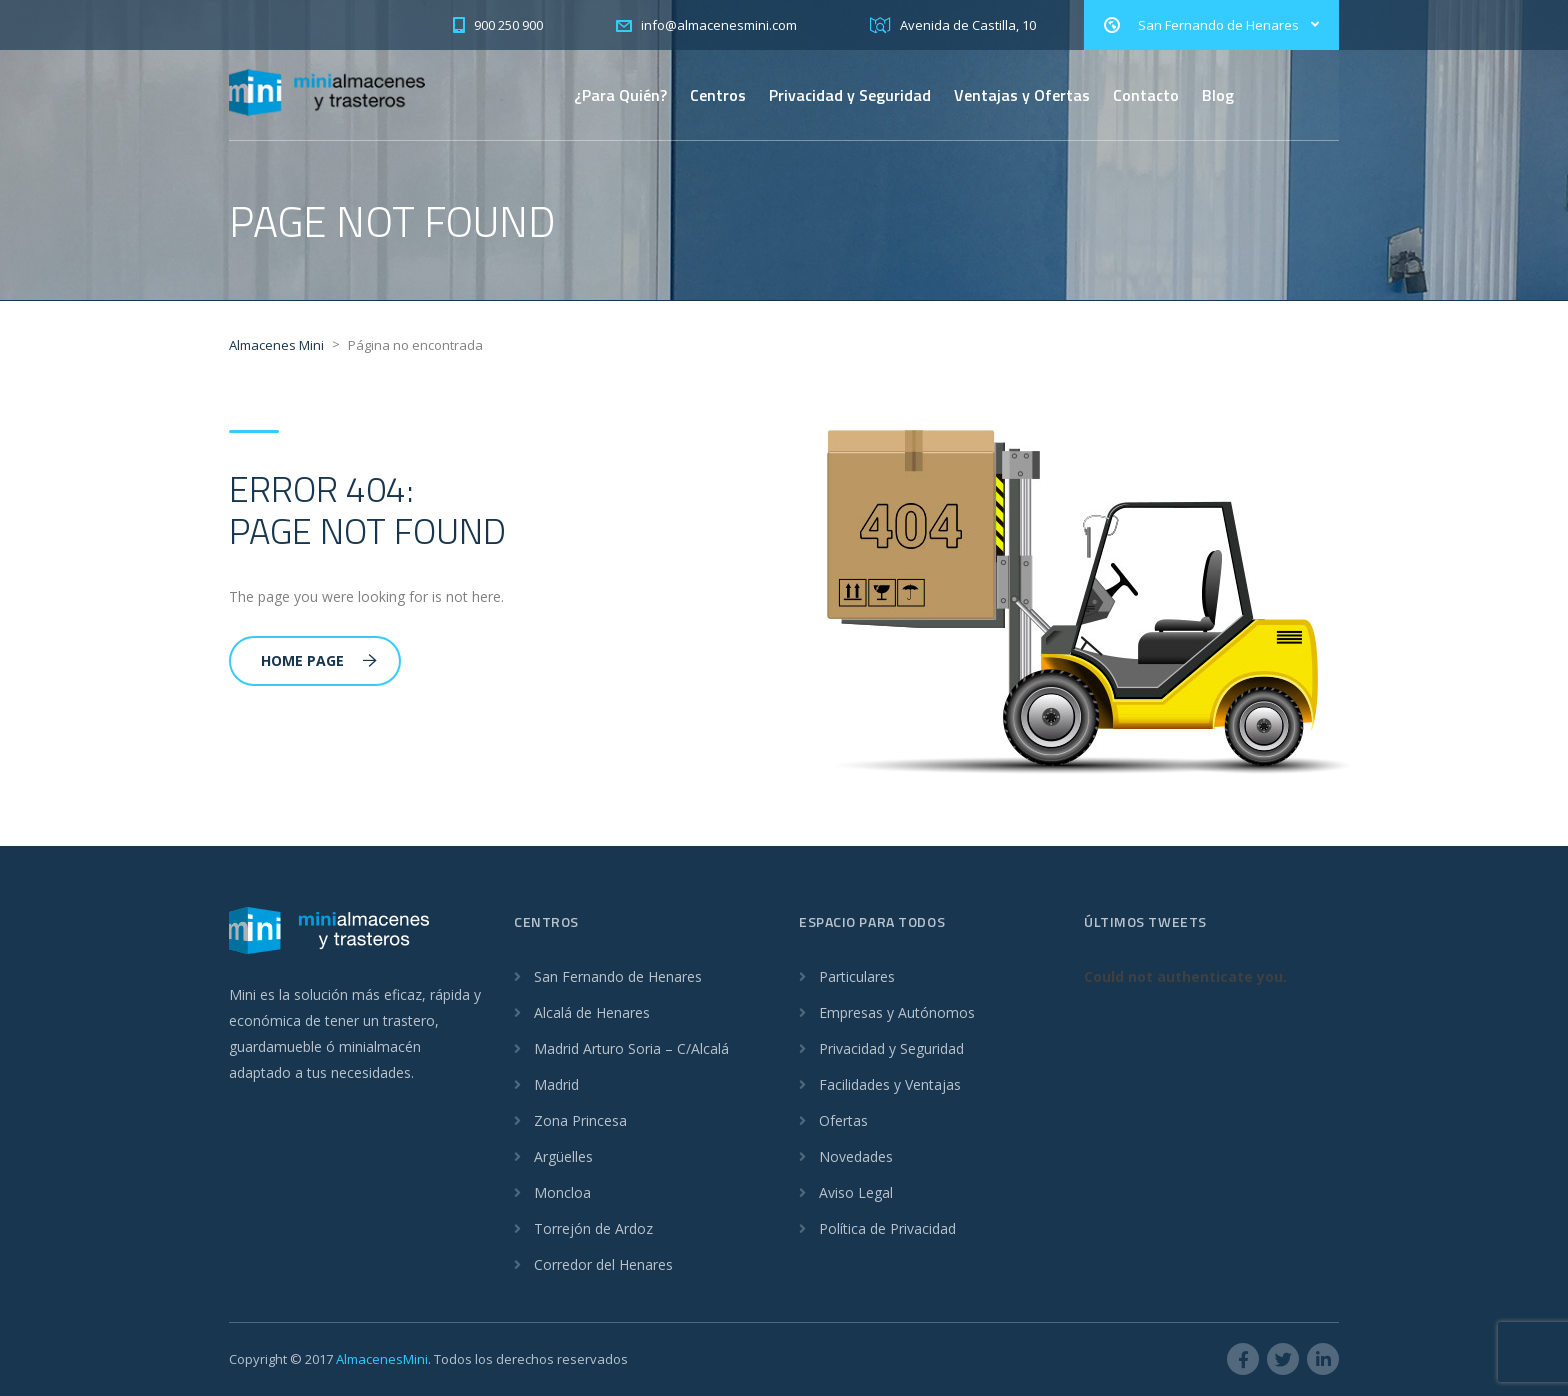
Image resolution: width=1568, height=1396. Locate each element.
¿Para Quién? (620, 95)
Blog (1218, 95)
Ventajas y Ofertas (1022, 95)
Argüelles (563, 1156)
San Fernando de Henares (618, 976)
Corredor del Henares (603, 1264)
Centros (718, 95)
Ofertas (843, 1120)
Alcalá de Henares (592, 1012)
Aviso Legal (856, 1192)
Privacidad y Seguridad (850, 95)
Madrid (556, 1084)
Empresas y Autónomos (897, 1012)
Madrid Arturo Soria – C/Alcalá (631, 1048)
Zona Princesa (580, 1120)
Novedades (856, 1156)
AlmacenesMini (382, 1359)
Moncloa (562, 1192)
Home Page (319, 660)
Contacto (1146, 95)
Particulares (857, 976)
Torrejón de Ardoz (593, 1228)
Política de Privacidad (887, 1228)
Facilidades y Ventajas (890, 1084)
